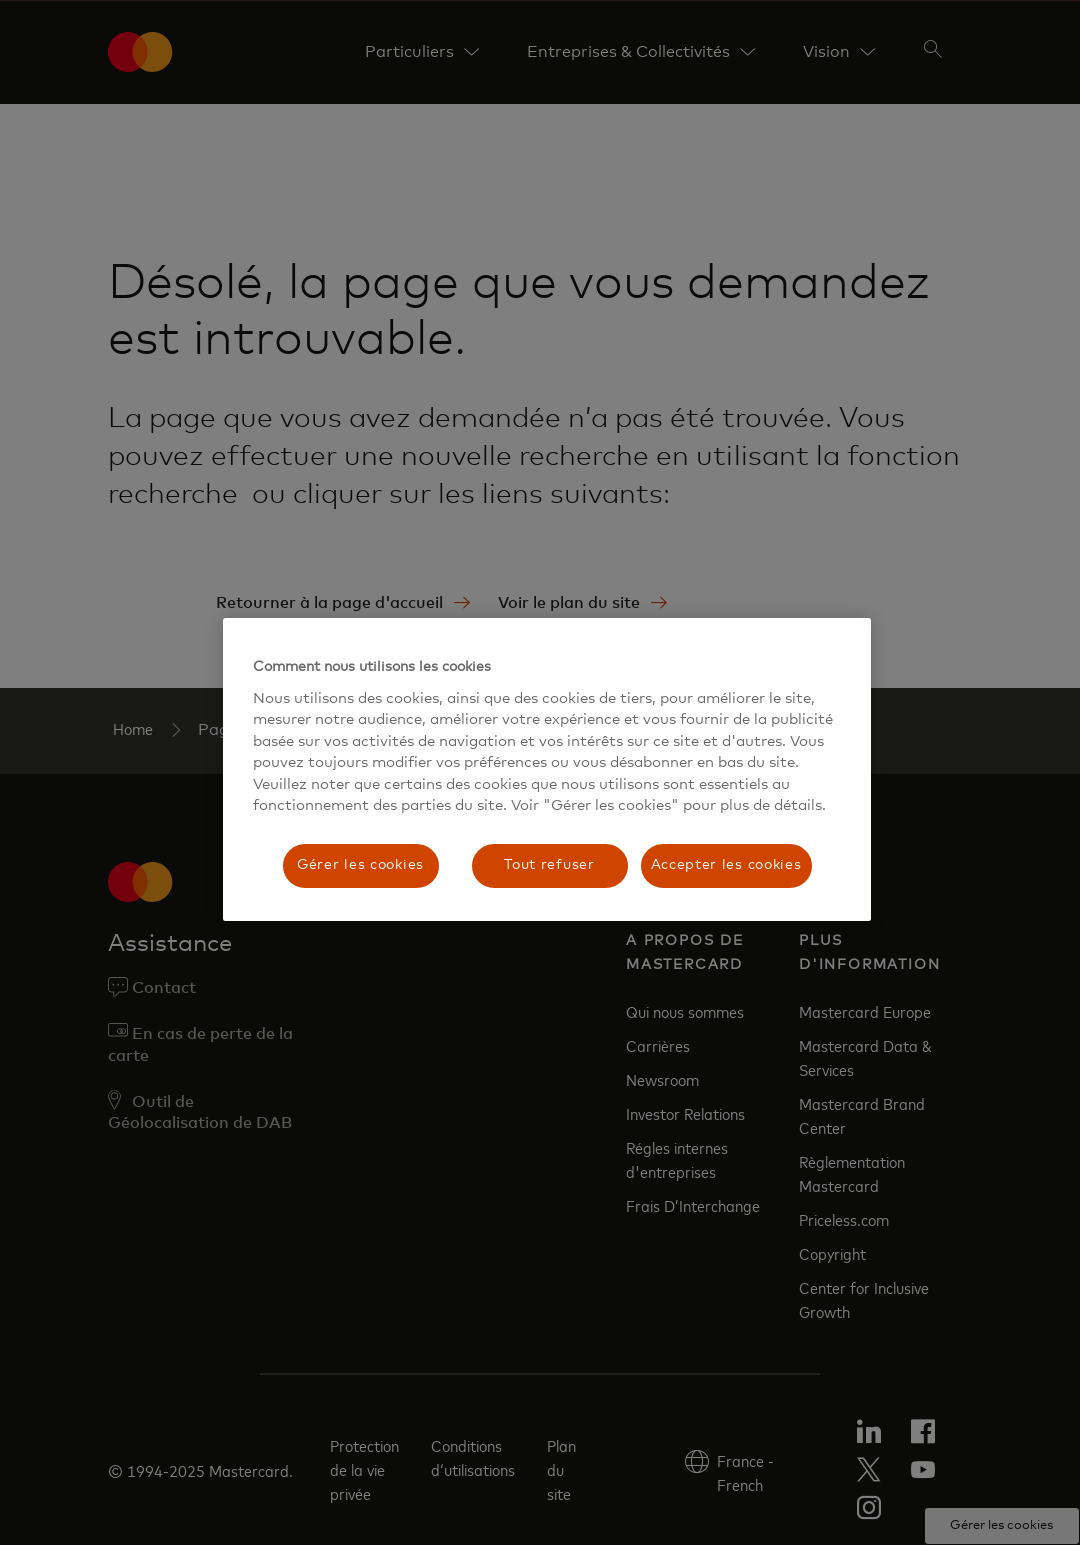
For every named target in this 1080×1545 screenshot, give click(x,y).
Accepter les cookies (726, 865)
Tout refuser (549, 865)
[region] (547, 769)
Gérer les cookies (360, 865)
